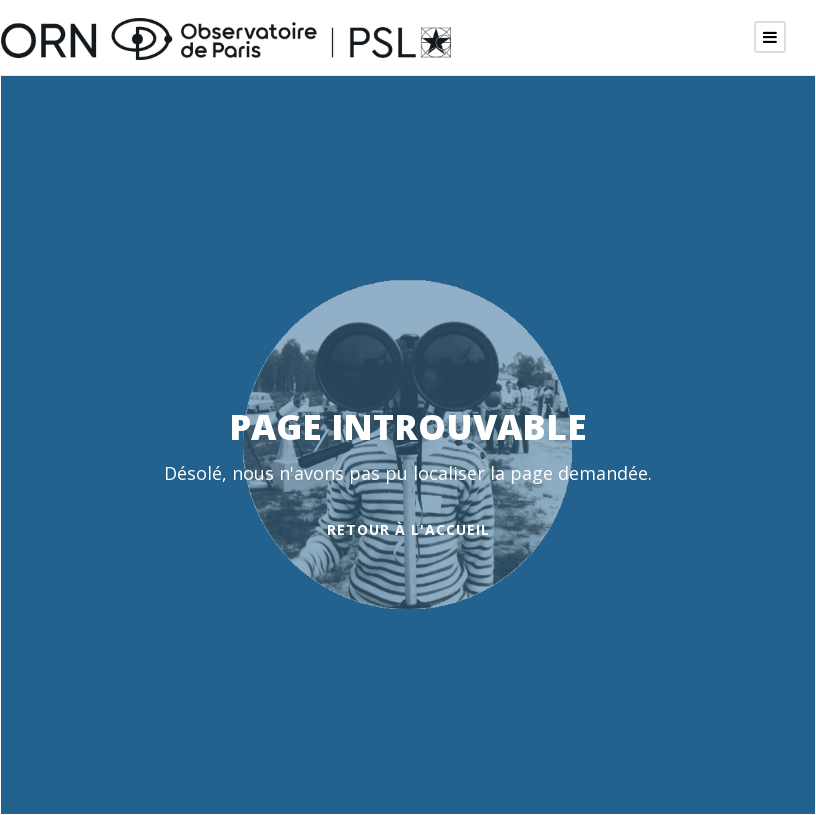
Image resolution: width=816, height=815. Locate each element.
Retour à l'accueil (408, 529)
